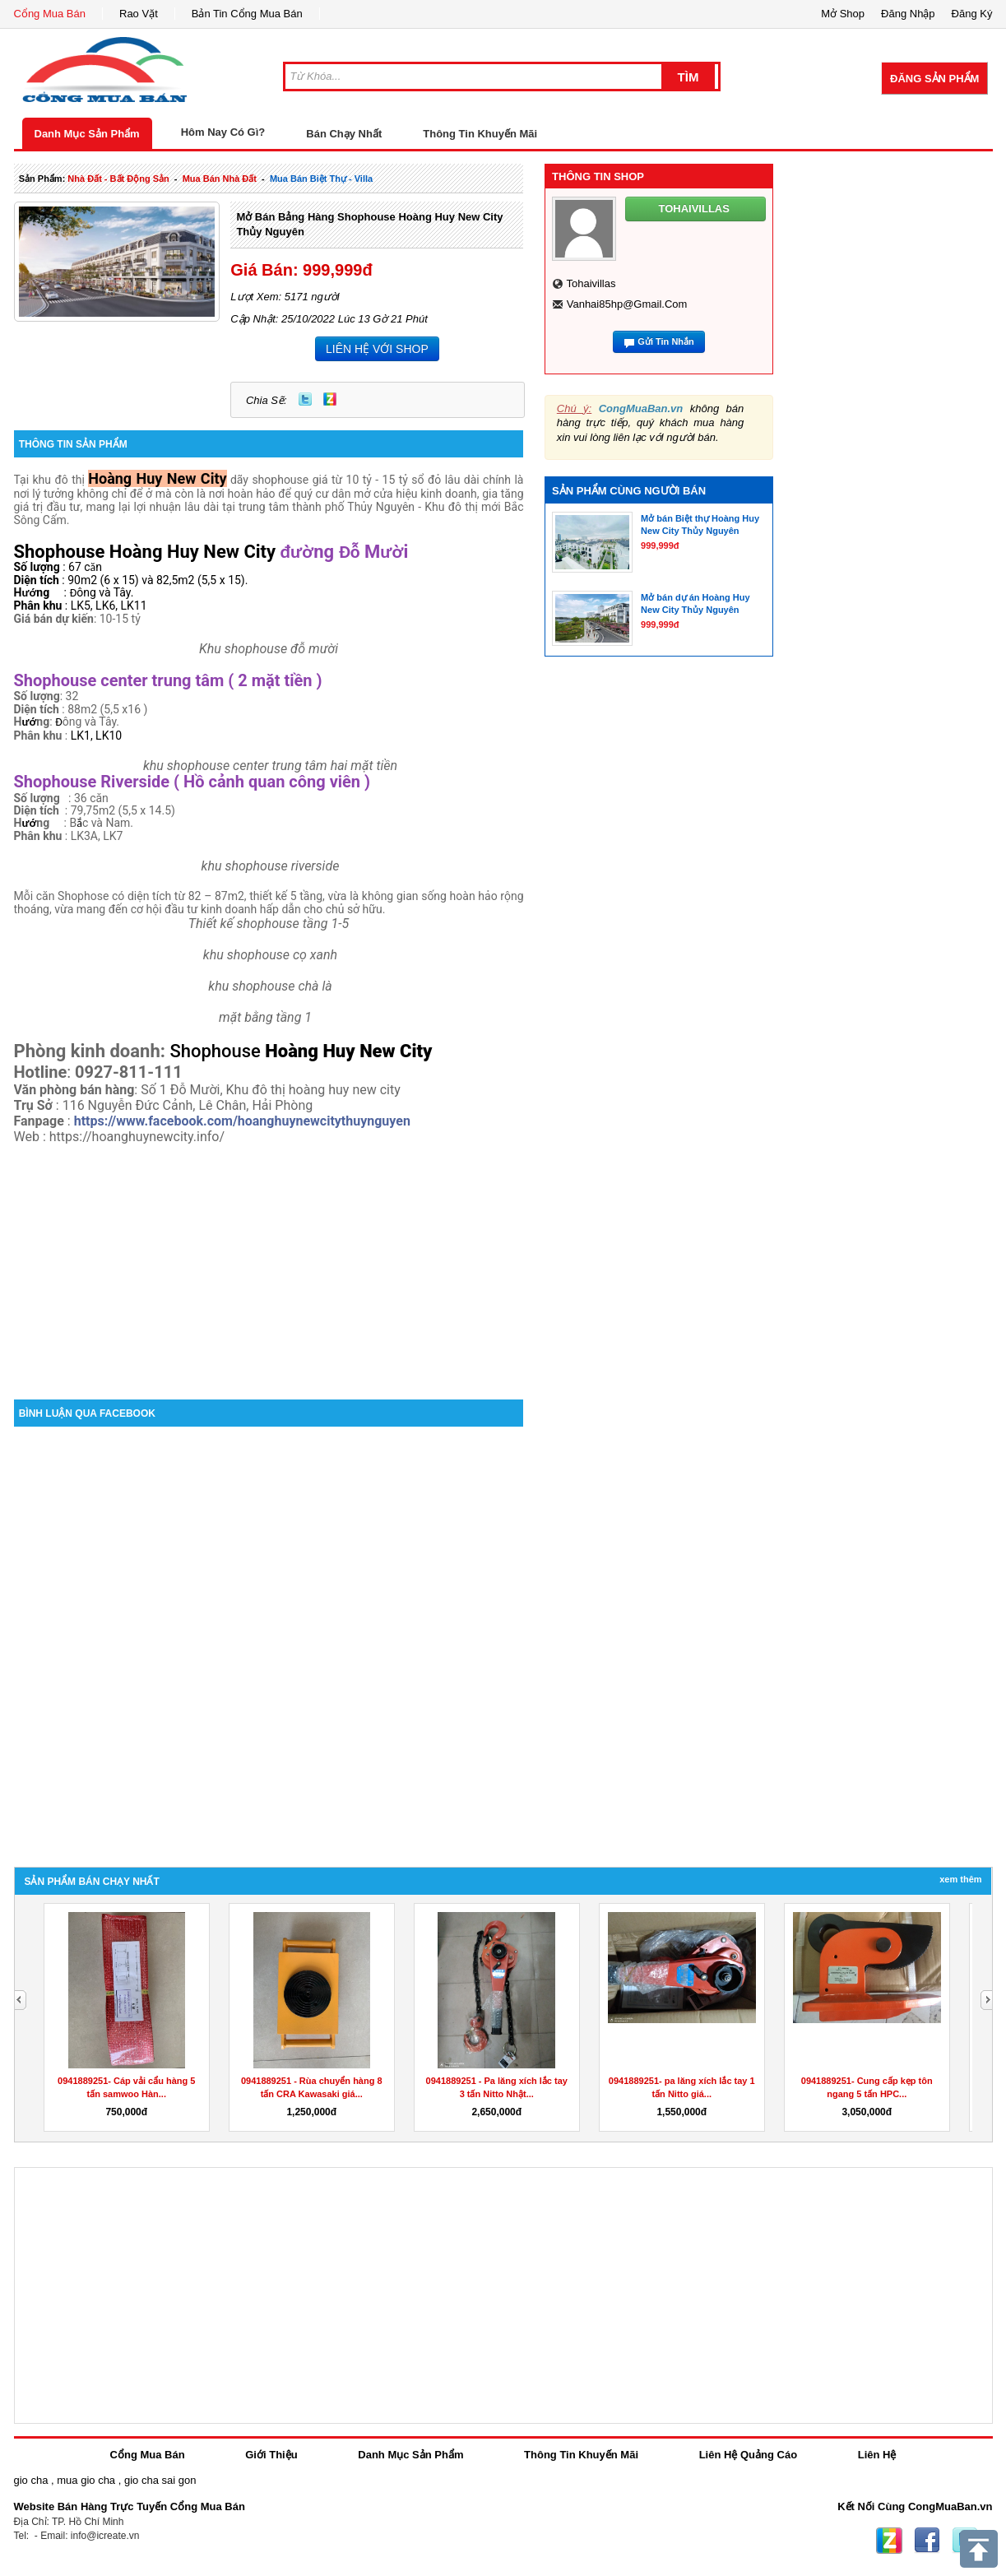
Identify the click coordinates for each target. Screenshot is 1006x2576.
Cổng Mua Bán (50, 13)
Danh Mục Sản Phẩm (87, 134)
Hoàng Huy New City (157, 478)
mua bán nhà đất (220, 178)
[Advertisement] (269, 1259)
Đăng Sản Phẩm (934, 78)
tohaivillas (590, 283)
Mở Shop (843, 13)
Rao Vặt (138, 13)
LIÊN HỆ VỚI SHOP (377, 348)
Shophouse (217, 1051)
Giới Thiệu (271, 2454)
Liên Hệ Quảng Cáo (748, 2454)
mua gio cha (86, 2480)
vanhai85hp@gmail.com (627, 304)
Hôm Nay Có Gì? (223, 132)
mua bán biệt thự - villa (321, 178)
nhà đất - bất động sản (118, 178)
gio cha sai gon (160, 2480)
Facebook (927, 2540)
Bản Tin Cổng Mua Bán (247, 13)
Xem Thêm (960, 1879)
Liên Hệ (877, 2454)
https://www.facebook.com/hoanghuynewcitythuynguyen (242, 1121)
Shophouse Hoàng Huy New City (145, 551)
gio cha (31, 2480)
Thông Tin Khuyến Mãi (480, 134)
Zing (329, 399)
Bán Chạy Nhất (344, 134)
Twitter (305, 399)
